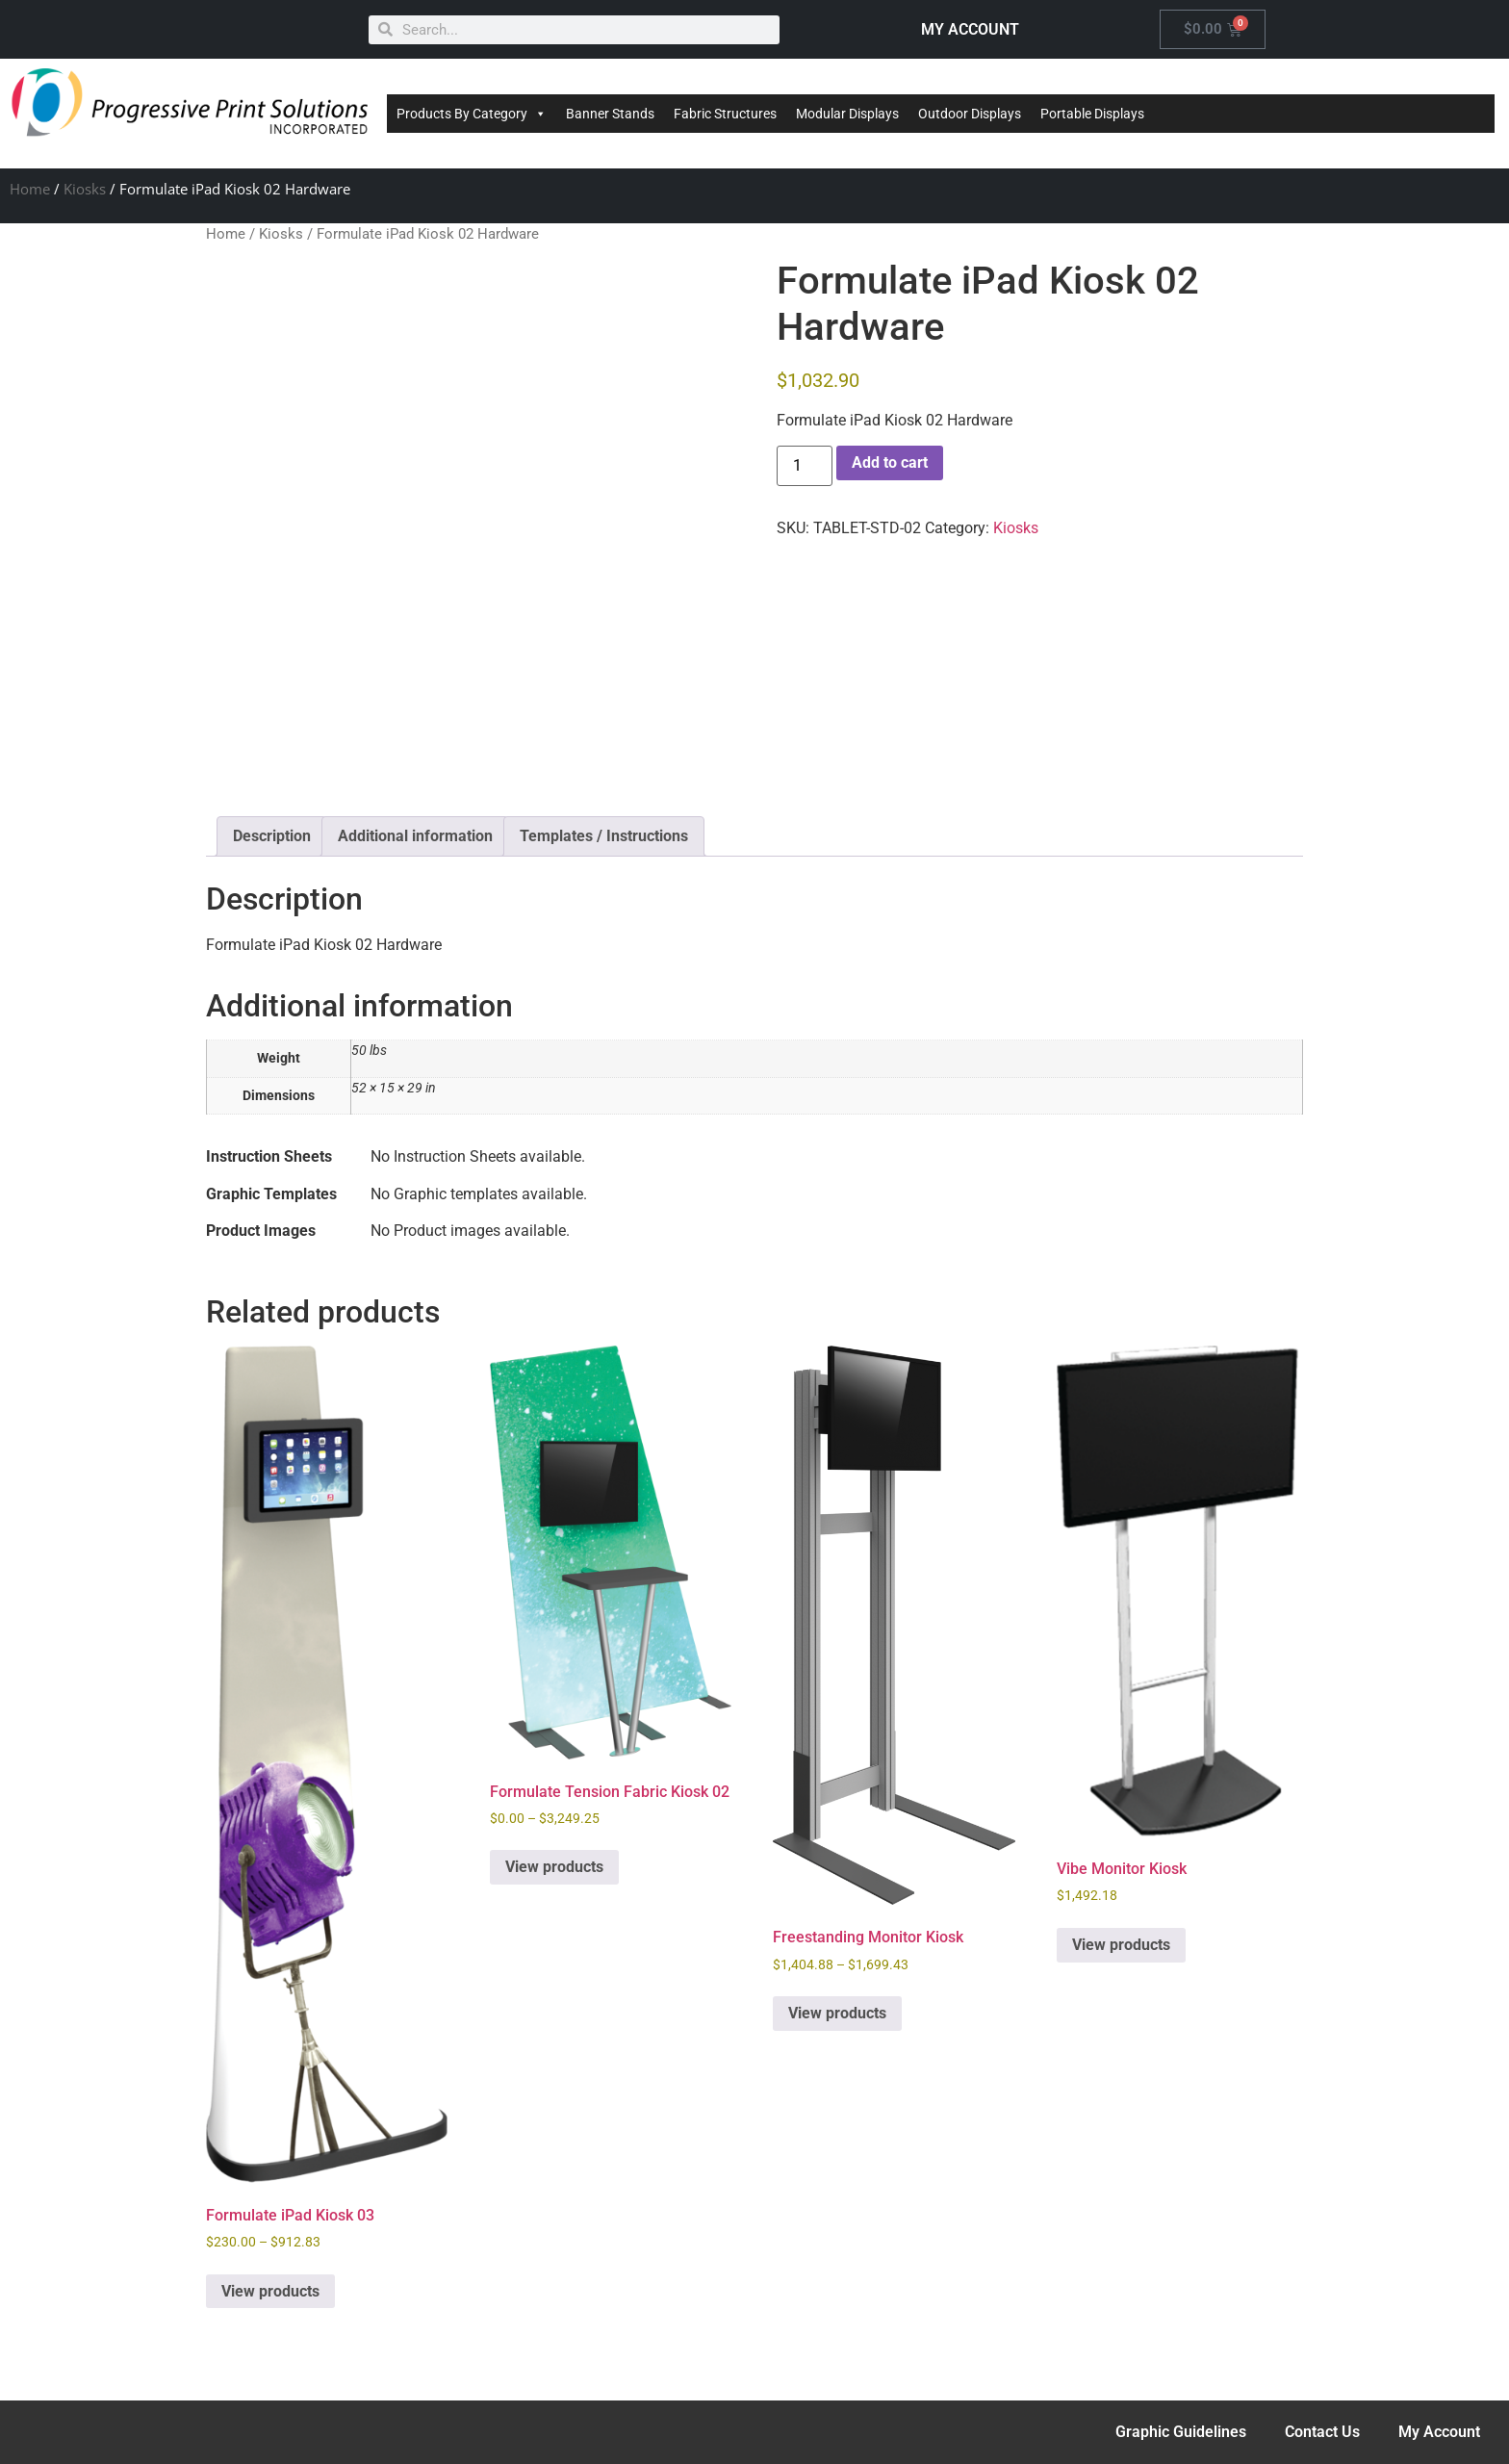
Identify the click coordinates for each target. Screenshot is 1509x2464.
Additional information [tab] (415, 836)
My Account (1439, 2432)
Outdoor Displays (969, 113)
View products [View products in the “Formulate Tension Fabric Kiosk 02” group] (554, 1867)
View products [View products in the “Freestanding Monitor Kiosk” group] (837, 2013)
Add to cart (890, 462)
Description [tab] (272, 836)
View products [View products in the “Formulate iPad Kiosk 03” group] (270, 2291)
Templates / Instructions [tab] (604, 836)
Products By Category (471, 113)
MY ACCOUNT (970, 29)
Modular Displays (847, 113)
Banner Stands (610, 113)
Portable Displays (1092, 113)
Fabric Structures (725, 113)
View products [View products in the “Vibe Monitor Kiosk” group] (1121, 1945)
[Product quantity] (804, 466)
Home (30, 188)
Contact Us (1322, 2432)
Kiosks (85, 188)
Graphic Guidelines (1180, 2432)
